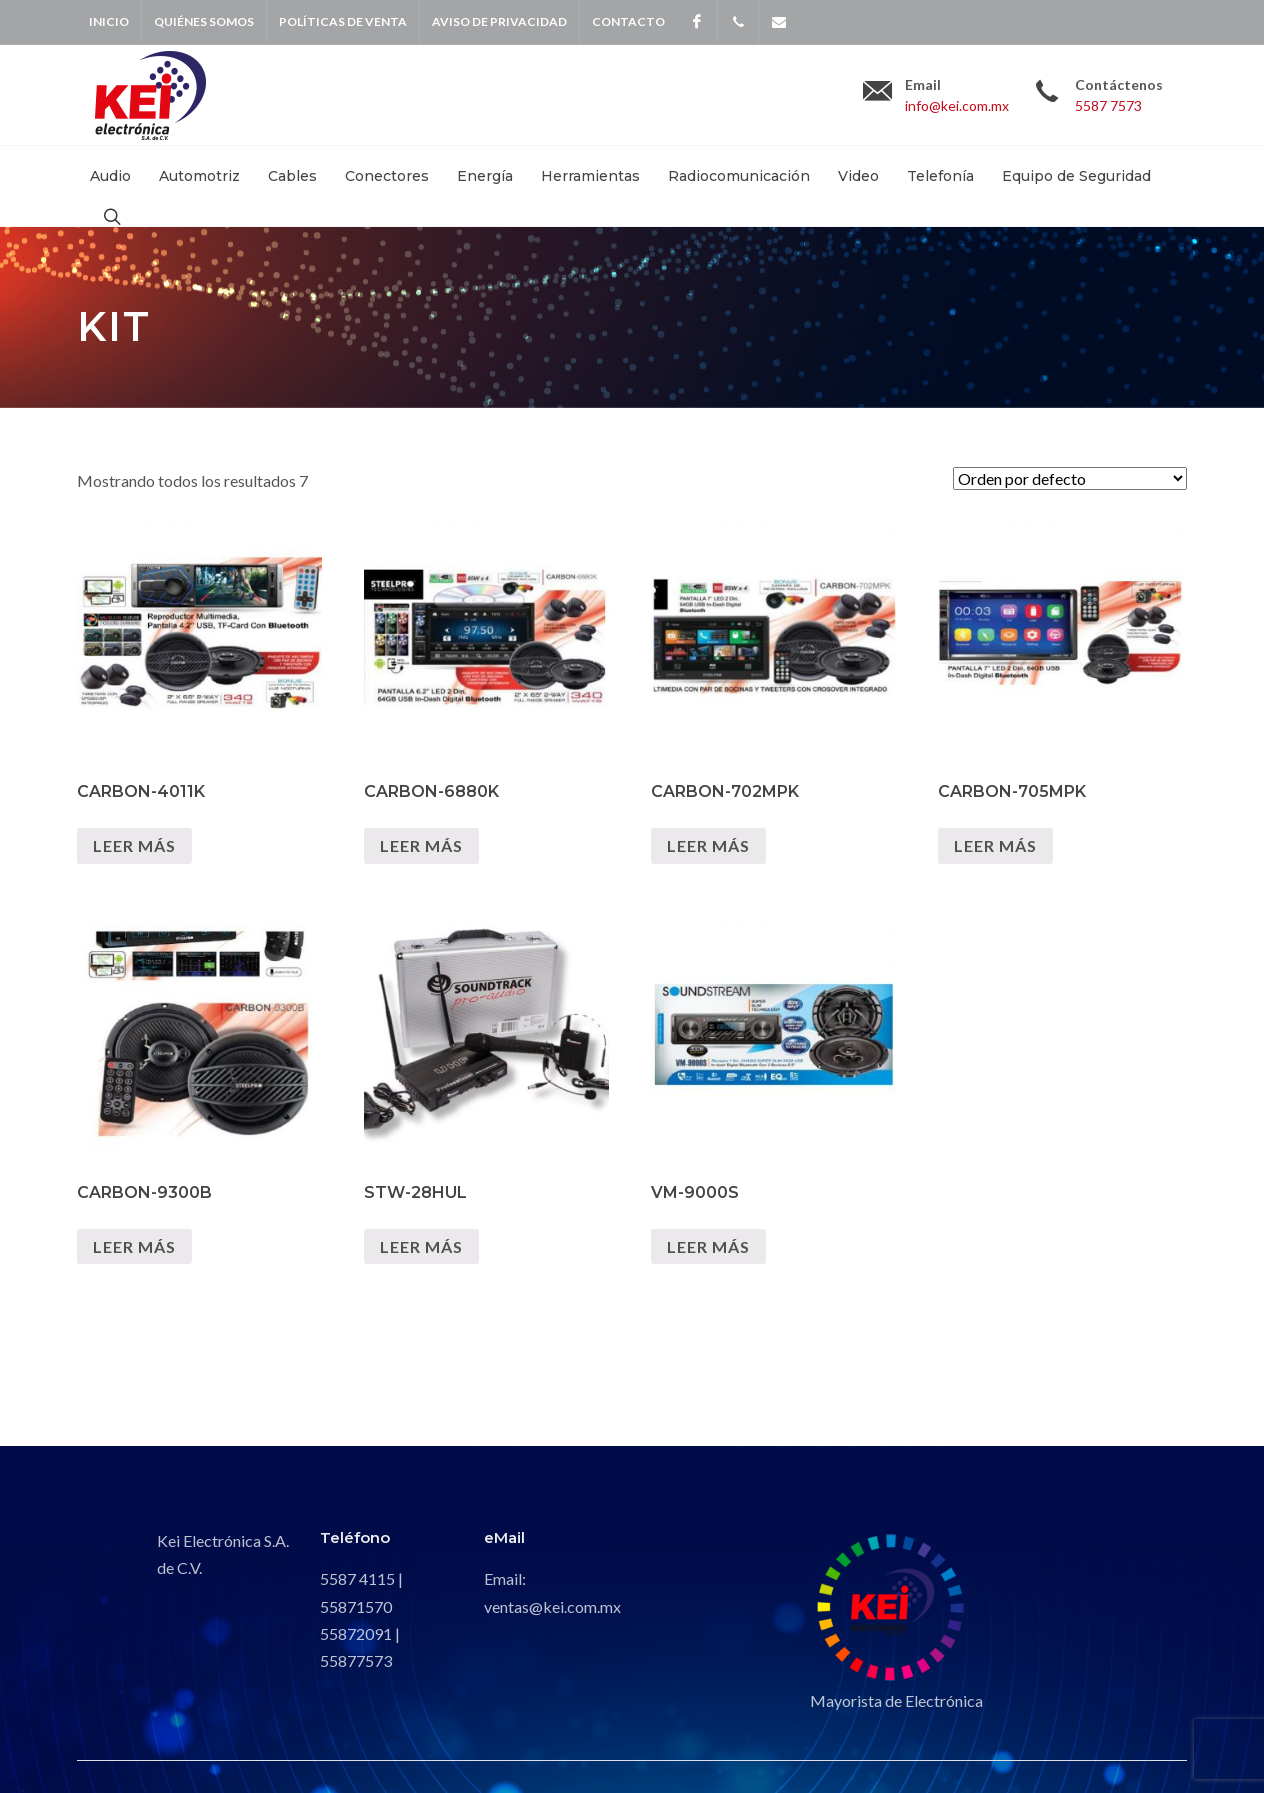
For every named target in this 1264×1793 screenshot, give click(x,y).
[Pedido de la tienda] (1070, 478)
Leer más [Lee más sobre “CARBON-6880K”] (421, 845)
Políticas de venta (343, 21)
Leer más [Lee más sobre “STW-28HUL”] (421, 1246)
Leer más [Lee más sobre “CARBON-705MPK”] (995, 845)
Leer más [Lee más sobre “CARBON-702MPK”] (708, 845)
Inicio (109, 21)
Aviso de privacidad (499, 21)
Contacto (628, 21)
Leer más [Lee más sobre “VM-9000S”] (708, 1246)
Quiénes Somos (204, 21)
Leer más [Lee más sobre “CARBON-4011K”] (134, 845)
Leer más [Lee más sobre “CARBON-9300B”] (134, 1246)
